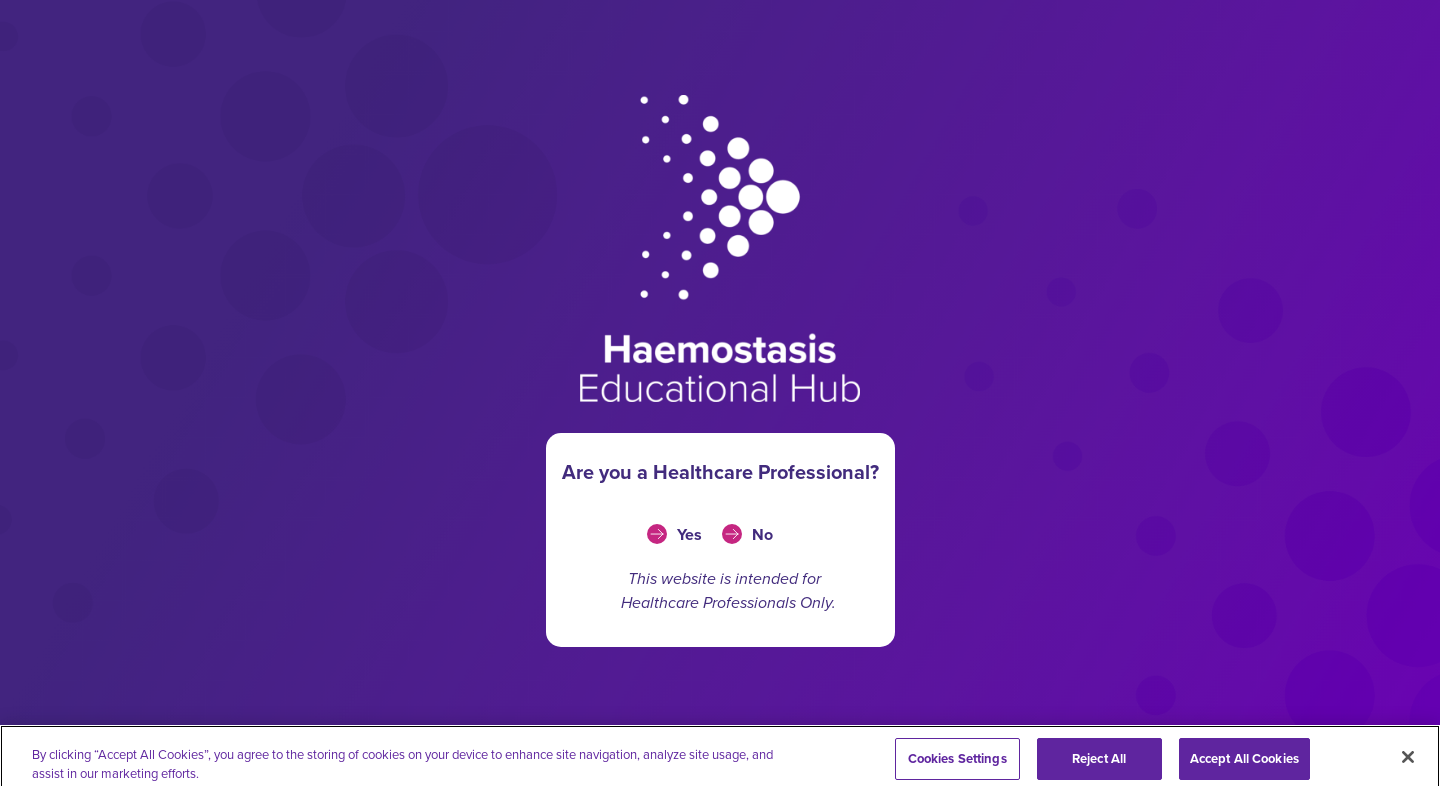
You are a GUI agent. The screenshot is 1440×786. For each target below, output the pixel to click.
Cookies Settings (957, 764)
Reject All (1099, 764)
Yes (689, 534)
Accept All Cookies (1244, 764)
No (762, 534)
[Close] (1408, 763)
